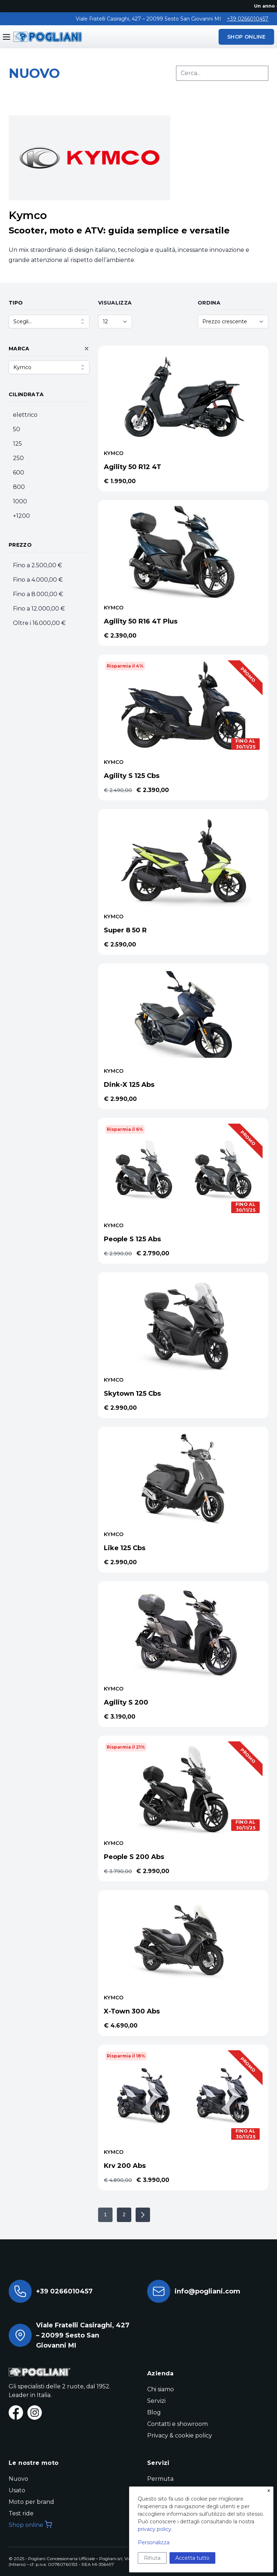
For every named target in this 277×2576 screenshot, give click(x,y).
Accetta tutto (192, 2558)
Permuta (160, 2478)
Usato (17, 2490)
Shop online (30, 2524)
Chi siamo (160, 2389)
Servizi (156, 2400)
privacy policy (154, 2529)
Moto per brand (31, 2501)
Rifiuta (152, 2558)
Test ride (21, 2513)
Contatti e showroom (177, 2423)
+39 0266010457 (247, 19)
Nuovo (18, 2478)
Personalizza (154, 2542)
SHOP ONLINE (246, 37)
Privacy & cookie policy (179, 2435)
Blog (154, 2412)
